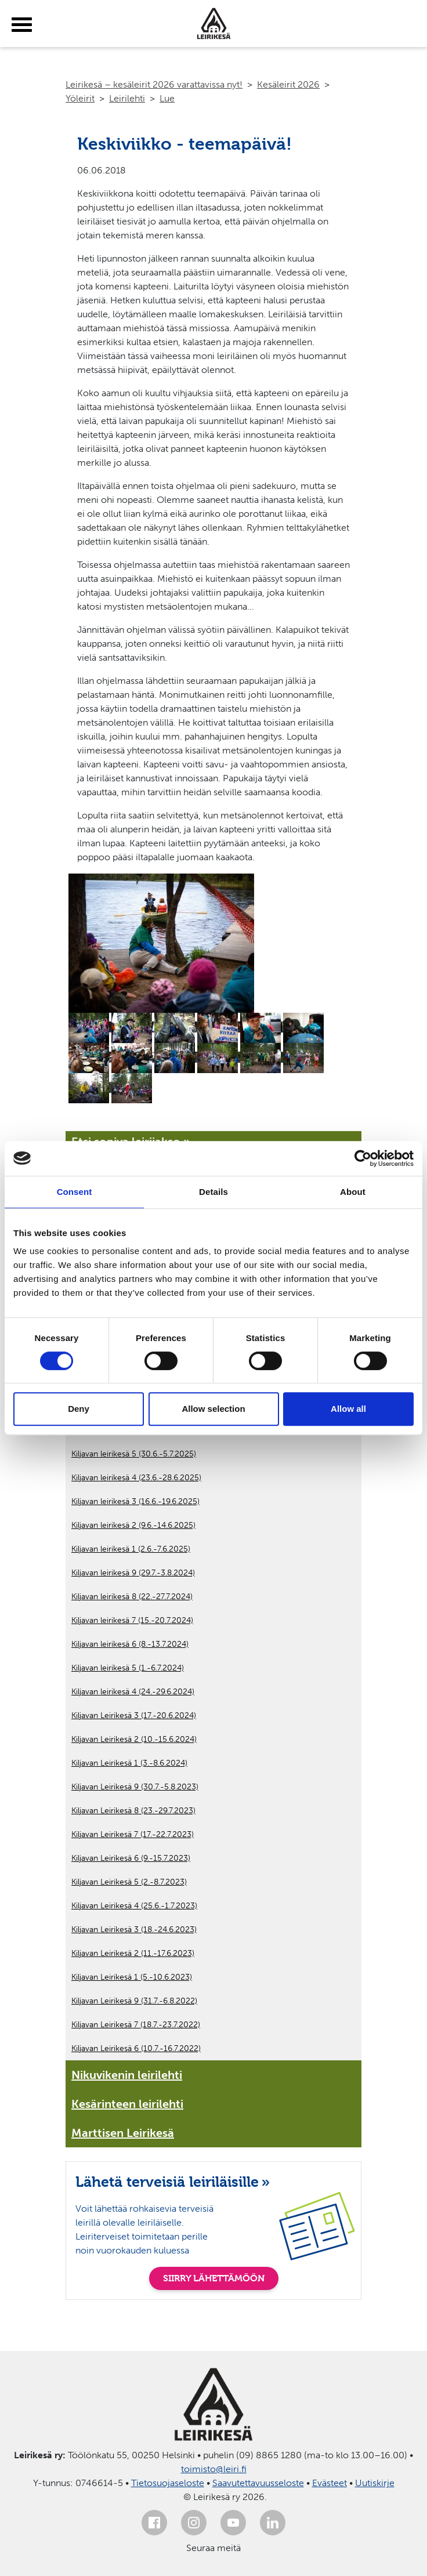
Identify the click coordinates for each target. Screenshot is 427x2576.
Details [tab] (213, 1192)
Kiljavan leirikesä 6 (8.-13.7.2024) (130, 1644)
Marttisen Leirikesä (122, 2133)
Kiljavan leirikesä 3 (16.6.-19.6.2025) (135, 1501)
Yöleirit (80, 98)
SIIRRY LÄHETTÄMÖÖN (214, 2278)
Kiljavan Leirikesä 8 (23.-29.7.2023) (133, 1811)
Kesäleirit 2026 (288, 84)
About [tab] (353, 1192)
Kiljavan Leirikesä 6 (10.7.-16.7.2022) (136, 2048)
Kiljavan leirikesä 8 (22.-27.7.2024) (132, 1597)
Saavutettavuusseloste (258, 2482)
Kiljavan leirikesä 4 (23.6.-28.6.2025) (136, 1478)
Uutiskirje (375, 2482)
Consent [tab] (74, 1192)
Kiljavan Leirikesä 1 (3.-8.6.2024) (129, 1763)
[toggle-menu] (22, 24)
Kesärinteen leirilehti (127, 2104)
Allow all (348, 1409)
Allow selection (213, 1409)
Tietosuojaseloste (167, 2482)
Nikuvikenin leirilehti (126, 2075)
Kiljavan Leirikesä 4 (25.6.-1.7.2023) (134, 1906)
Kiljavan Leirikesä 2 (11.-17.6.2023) (132, 1953)
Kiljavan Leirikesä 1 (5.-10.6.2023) (131, 1977)
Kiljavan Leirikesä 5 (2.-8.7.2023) (129, 1882)
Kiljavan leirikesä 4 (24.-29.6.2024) (132, 1692)
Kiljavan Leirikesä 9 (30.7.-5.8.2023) (134, 1787)
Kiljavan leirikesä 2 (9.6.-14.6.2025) (133, 1525)
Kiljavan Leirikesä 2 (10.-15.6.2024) (134, 1739)
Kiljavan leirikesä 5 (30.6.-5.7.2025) (133, 1454)
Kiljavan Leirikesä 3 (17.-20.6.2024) (133, 1715)
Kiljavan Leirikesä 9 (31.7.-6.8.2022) (134, 2001)
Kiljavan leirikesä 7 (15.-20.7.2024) (132, 1620)
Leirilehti (127, 98)
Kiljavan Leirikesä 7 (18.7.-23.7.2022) (135, 2025)
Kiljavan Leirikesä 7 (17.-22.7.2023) (132, 1834)
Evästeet (329, 2482)
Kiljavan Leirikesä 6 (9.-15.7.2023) (130, 1858)
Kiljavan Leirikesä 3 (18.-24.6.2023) (134, 1929)
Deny (78, 1409)
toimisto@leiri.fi (214, 2468)
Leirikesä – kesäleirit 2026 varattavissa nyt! (154, 84)
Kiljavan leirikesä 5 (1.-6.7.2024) (127, 1668)
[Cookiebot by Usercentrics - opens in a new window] (363, 1158)
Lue (167, 98)
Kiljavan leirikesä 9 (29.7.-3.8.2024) (133, 1573)
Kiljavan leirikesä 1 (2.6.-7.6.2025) (130, 1549)
